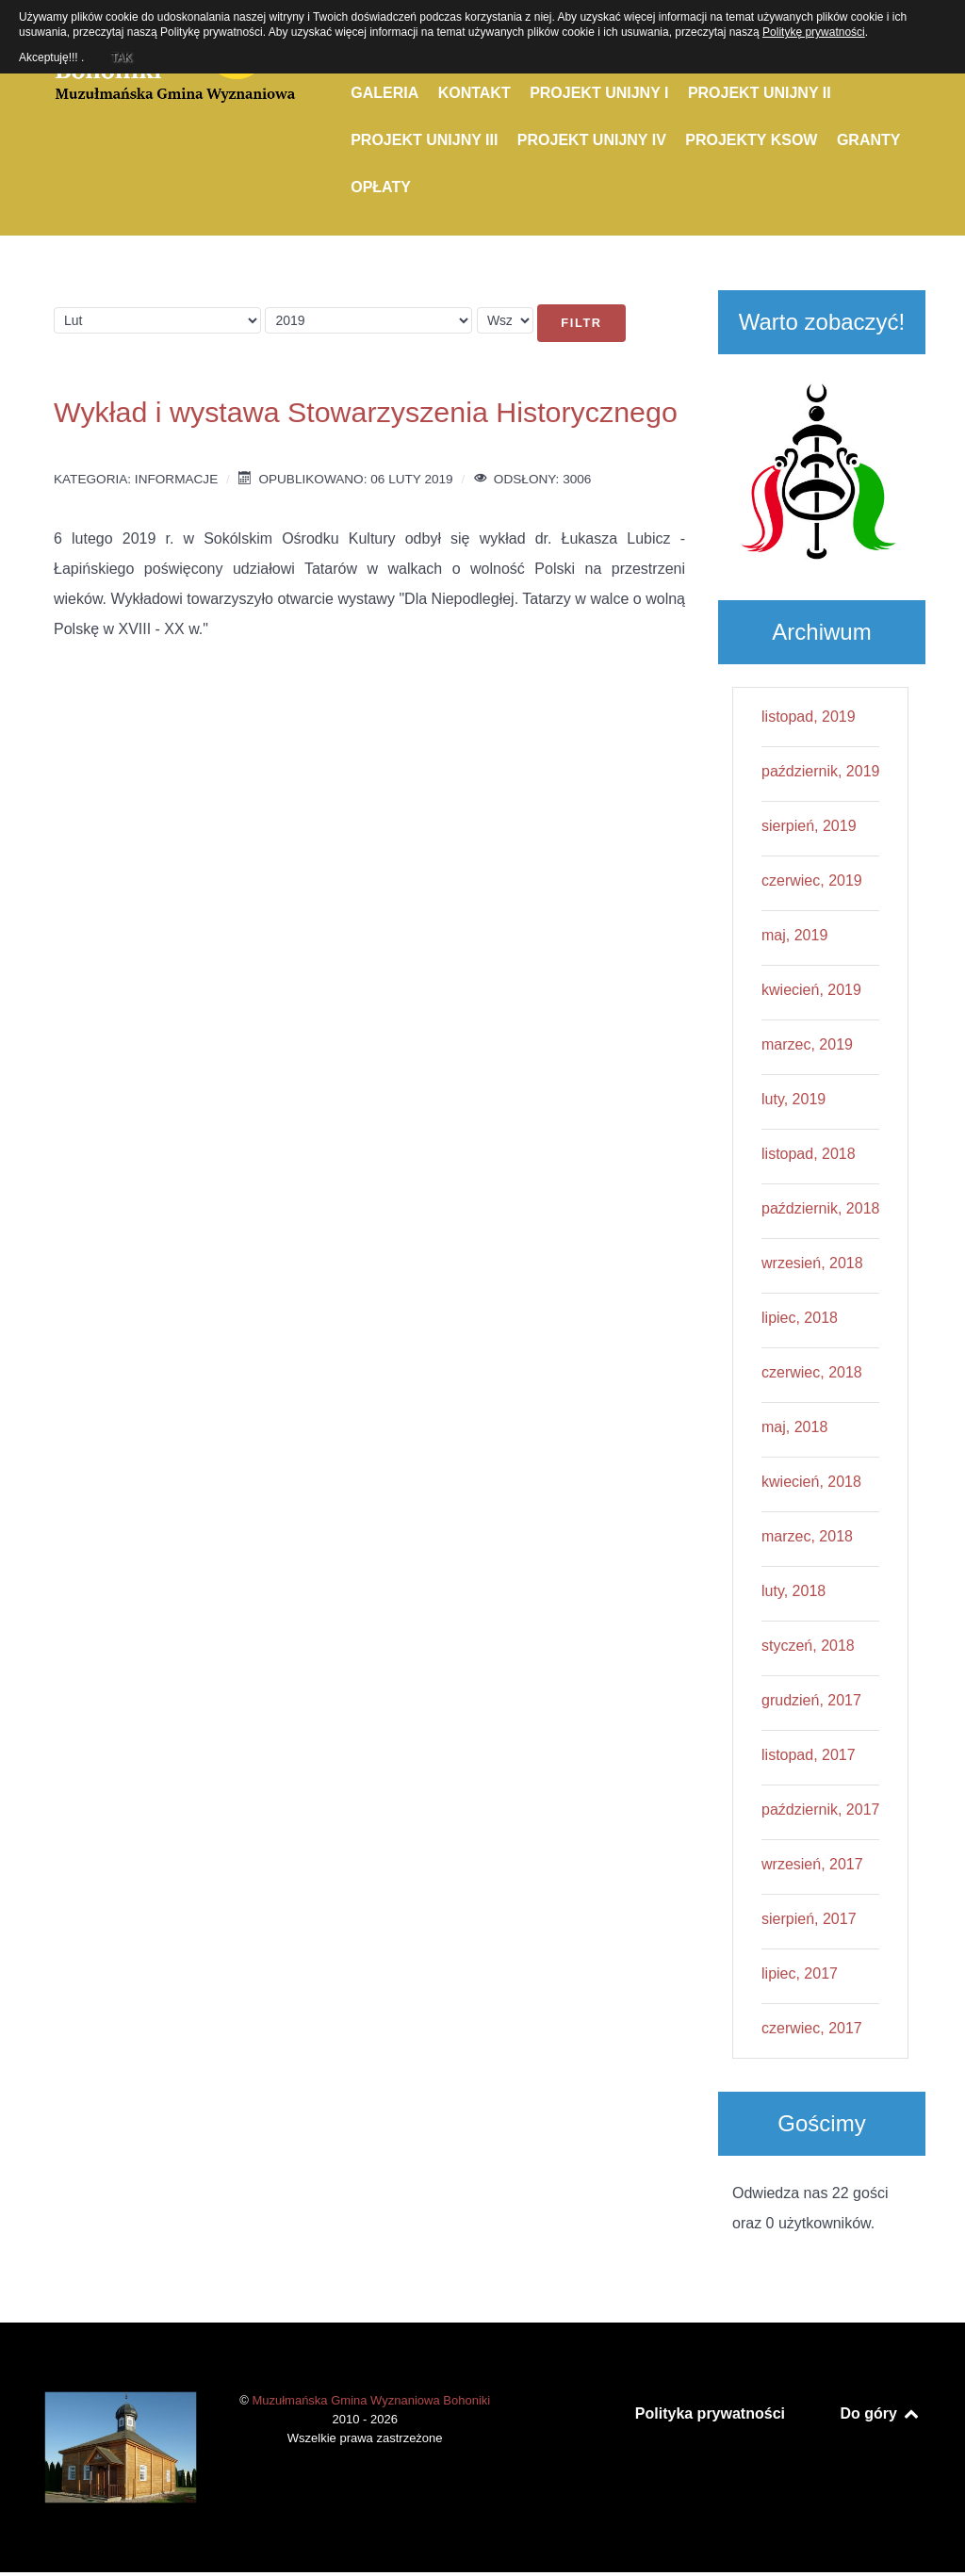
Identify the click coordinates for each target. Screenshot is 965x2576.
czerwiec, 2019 (811, 880)
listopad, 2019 (808, 717)
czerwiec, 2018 (811, 1372)
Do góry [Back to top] (881, 2413)
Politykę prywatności (813, 32)
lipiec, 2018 (799, 1318)
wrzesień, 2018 (812, 1263)
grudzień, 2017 (811, 1700)
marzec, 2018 (807, 1536)
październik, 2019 (820, 771)
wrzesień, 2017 (812, 1864)
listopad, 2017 (808, 1755)
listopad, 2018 (808, 1154)
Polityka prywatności (710, 2413)
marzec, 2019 (807, 1044)
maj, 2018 (794, 1427)
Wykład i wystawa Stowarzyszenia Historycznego (366, 412)
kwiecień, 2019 (811, 990)
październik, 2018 (820, 1208)
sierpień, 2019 (809, 826)
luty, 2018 (793, 1591)
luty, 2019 (793, 1099)
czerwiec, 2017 (811, 2028)
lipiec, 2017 (799, 1973)
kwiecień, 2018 (811, 1482)
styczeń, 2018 (808, 1646)
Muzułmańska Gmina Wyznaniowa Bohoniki (371, 2400)
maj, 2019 (794, 935)
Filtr (581, 323)
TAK (120, 54)
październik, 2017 (820, 1810)
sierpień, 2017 (809, 1919)
